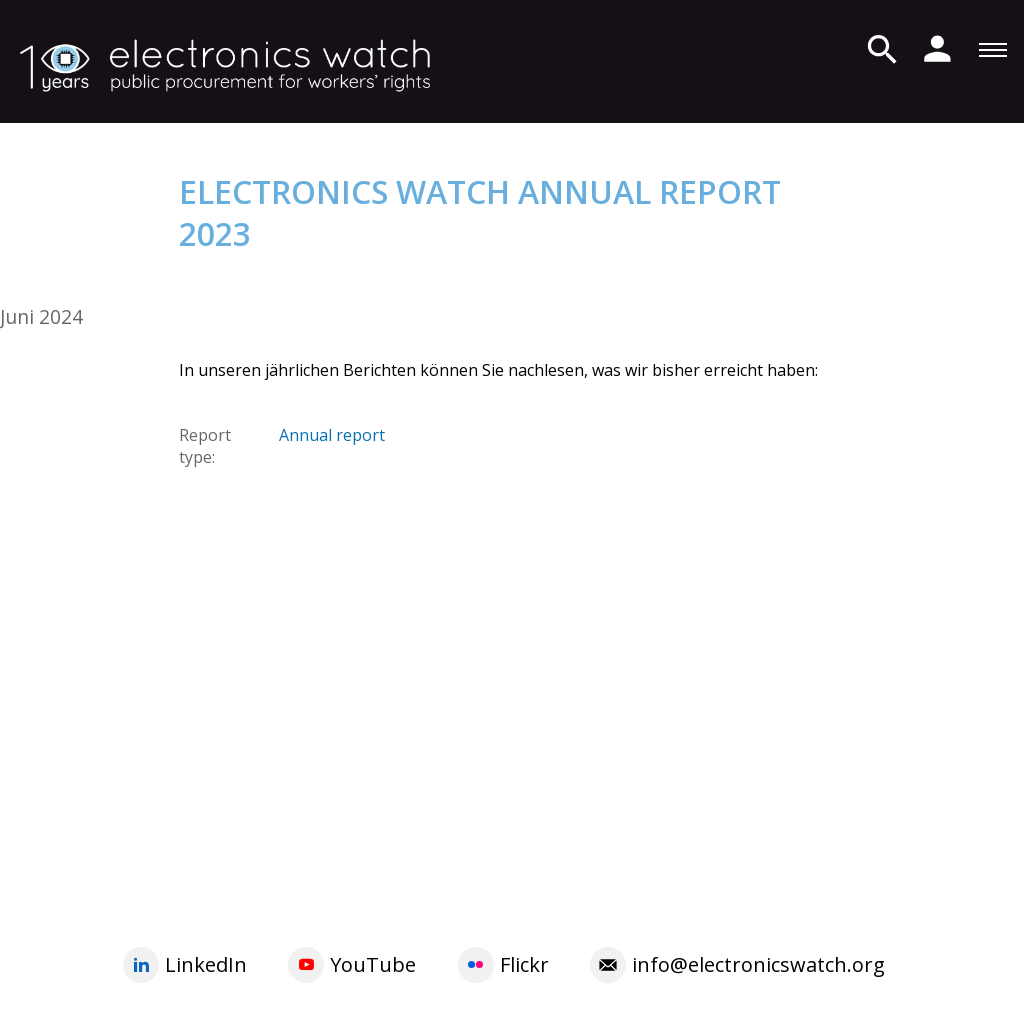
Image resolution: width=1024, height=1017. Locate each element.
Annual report (332, 435)
